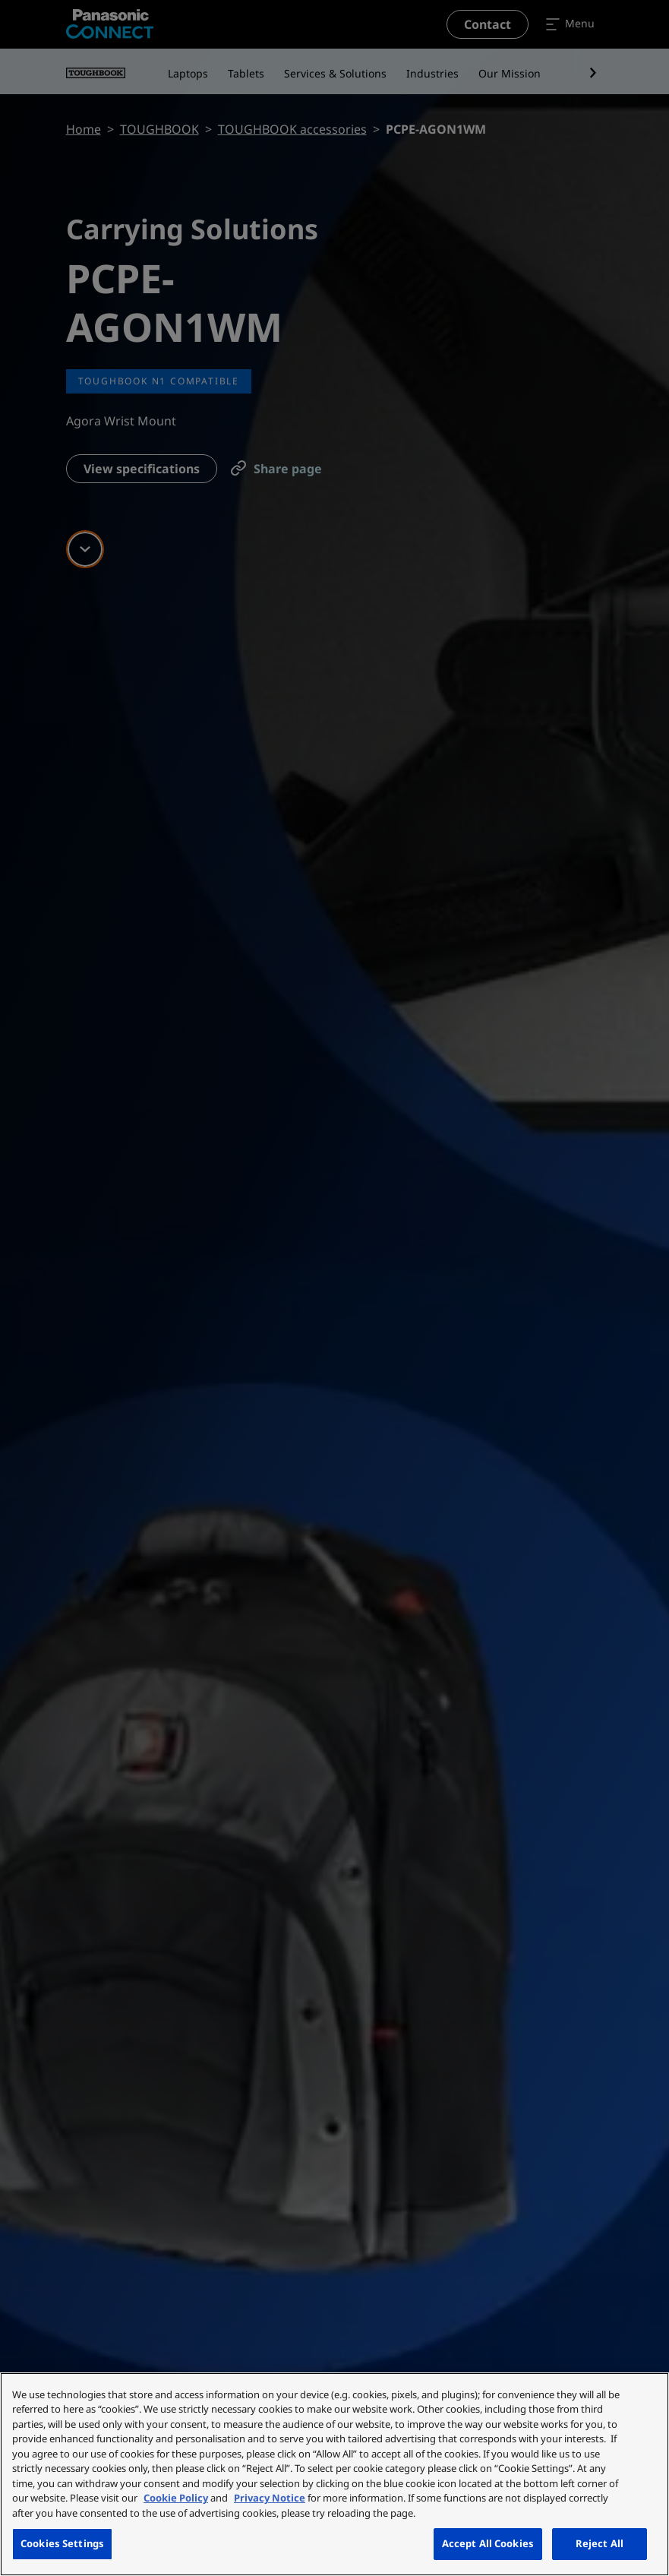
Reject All (599, 2543)
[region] (334, 2474)
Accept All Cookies (488, 2543)
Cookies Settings (62, 2543)
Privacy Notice (269, 2498)
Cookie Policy (176, 2498)
